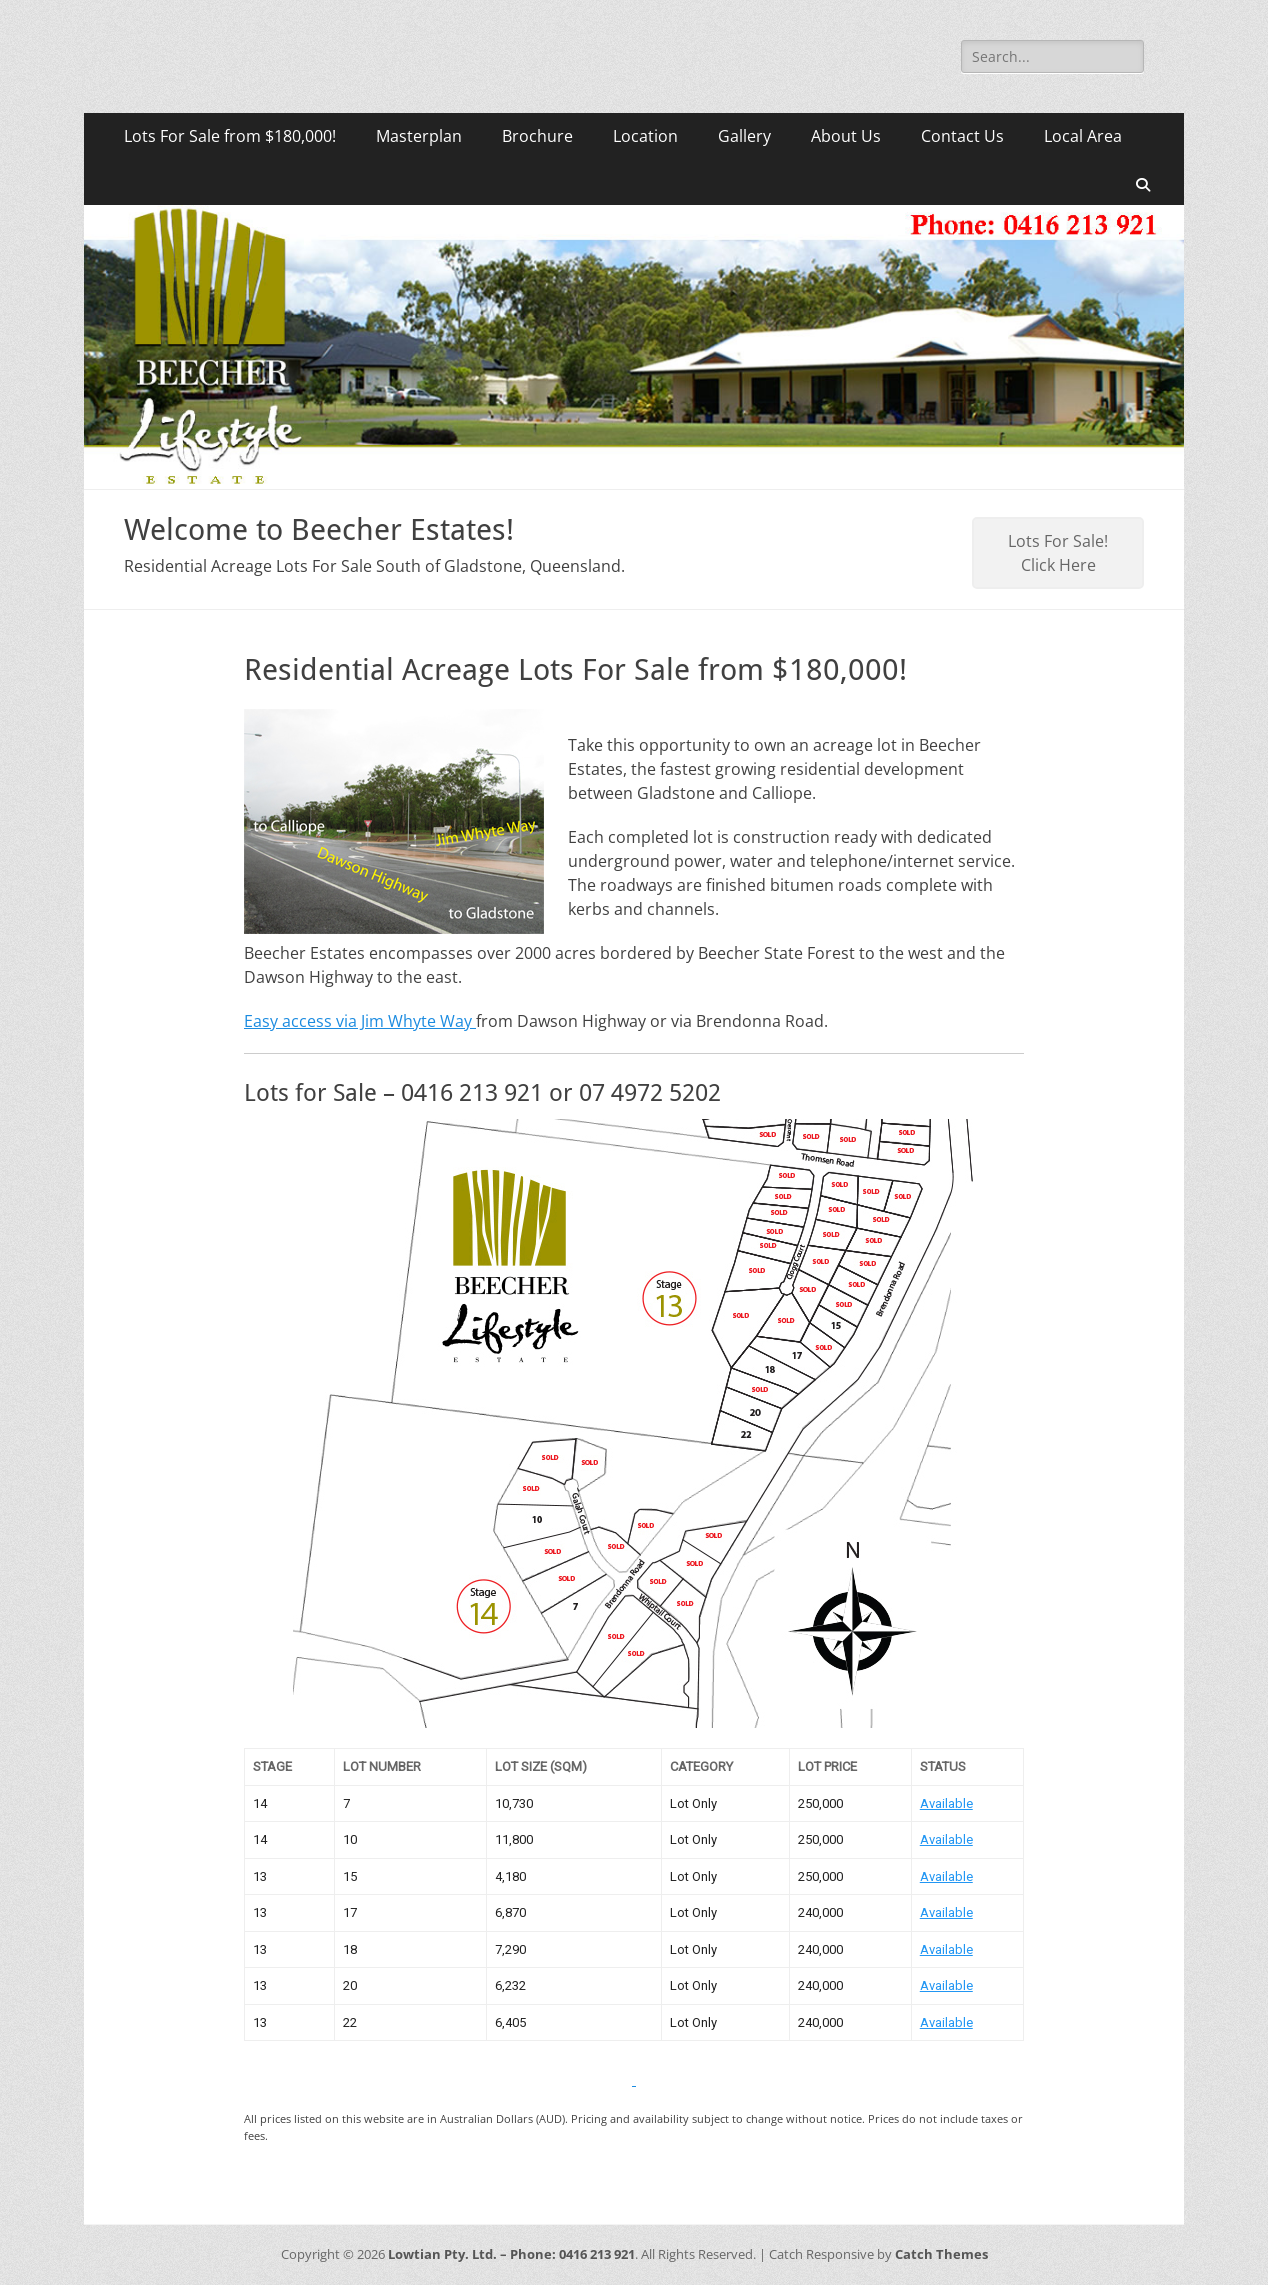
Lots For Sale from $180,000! (230, 136)
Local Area (1083, 136)
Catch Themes (941, 2254)
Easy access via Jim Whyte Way (360, 1021)
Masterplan (419, 136)
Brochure (537, 136)
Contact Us (962, 136)
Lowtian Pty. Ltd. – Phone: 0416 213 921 (511, 2254)
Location (645, 136)
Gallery (744, 136)
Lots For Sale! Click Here (1058, 553)
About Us (846, 136)
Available (946, 1803)
